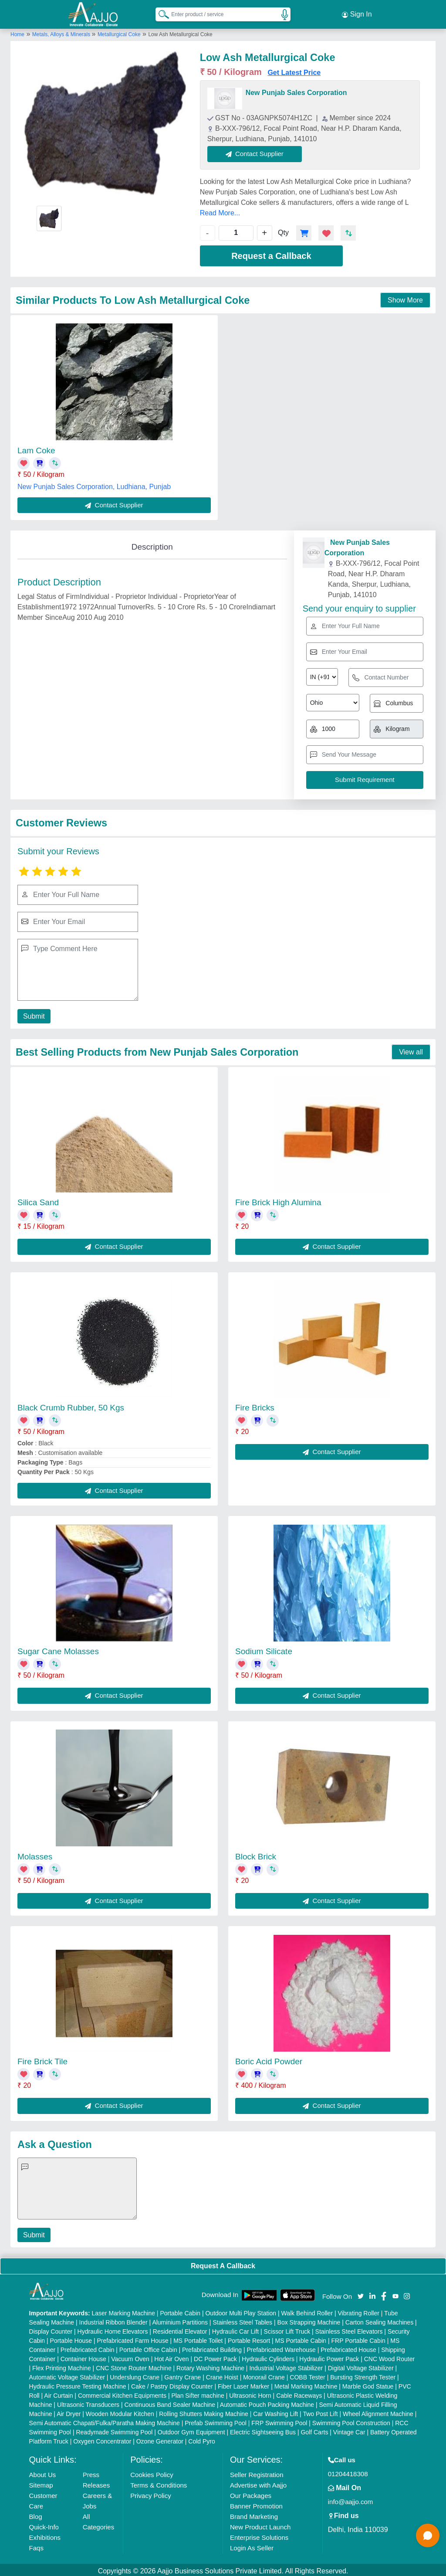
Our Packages (250, 2493)
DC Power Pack (215, 2356)
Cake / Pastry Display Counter (172, 2383)
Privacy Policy (150, 2493)
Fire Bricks (254, 1405)
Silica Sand (38, 1199)
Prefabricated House (348, 2347)
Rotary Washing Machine (210, 2365)
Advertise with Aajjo (258, 2482)
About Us (42, 2472)
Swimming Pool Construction (351, 2420)
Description (152, 544)
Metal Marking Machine (306, 2383)
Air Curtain (58, 2392)
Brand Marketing (254, 2514)
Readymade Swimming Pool (114, 2429)
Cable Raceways (299, 2392)
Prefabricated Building (212, 2347)
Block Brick (255, 1854)
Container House (83, 2356)
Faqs (36, 2545)
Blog (35, 2514)
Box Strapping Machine (309, 2319)
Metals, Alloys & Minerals (62, 32)
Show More (405, 297)
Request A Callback (223, 2263)
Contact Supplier (258, 151)
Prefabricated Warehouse (281, 2347)
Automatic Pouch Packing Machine (267, 2402)
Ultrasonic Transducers (88, 2402)
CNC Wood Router (389, 2356)
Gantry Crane (182, 2374)
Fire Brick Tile (42, 2058)
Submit (33, 1013)
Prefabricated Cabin (88, 2347)
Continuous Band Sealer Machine (170, 2402)
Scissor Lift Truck (287, 2328)
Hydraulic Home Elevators (113, 2328)
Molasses (34, 1854)
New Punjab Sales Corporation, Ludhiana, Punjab (94, 484)
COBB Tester (307, 2374)
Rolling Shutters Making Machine (203, 2411)
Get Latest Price (294, 70)
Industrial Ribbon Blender (113, 2319)
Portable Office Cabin (148, 2347)
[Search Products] (160, 12)
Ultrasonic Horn (250, 2392)
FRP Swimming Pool (279, 2420)
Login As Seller (252, 2545)
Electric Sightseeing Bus (263, 2429)
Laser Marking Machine (123, 2310)
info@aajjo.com (350, 2499)
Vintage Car (349, 2429)
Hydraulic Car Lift (235, 2328)
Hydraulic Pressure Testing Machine (77, 2383)
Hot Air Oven (171, 2356)
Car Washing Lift (275, 2411)
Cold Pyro (201, 2438)
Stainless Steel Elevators (349, 2328)
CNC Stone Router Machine (134, 2365)
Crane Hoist (222, 2374)
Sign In (357, 13)
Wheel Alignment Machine (378, 2411)
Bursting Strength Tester (362, 2374)
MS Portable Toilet (198, 2338)
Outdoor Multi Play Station (240, 2310)
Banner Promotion (256, 2503)
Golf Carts (314, 2429)
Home (17, 32)
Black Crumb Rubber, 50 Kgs (70, 1405)
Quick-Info (44, 2524)
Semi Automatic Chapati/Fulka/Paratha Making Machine (104, 2420)
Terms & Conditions (158, 2482)
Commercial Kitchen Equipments (122, 2392)
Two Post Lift (320, 2411)
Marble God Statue (368, 2383)
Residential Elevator (180, 2328)
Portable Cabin (180, 2310)
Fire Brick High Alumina (278, 1199)
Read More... (220, 210)
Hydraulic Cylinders (268, 2356)
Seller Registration (257, 2472)
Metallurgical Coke (119, 32)
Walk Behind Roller (307, 2310)
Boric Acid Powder (268, 2058)
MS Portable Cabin (301, 2338)
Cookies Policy (151, 2472)
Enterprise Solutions (259, 2535)
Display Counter (51, 2328)
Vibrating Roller (358, 2310)
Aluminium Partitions (180, 2319)
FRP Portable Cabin (358, 2338)
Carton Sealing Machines (379, 2319)
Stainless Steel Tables (242, 2319)
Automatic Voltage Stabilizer (67, 2374)
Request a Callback (271, 253)
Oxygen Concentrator (102, 2438)
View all (411, 1049)
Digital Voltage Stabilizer (361, 2365)
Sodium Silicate (263, 1648)
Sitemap (41, 2482)
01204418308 (348, 2471)
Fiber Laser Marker (243, 2383)
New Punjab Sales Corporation (296, 90)
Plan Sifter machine (197, 2392)
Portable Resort (249, 2338)
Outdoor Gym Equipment (191, 2429)
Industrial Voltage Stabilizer (286, 2365)
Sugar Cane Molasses (58, 1648)
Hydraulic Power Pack (329, 2356)
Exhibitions (45, 2535)
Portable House (71, 2338)
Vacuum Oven (130, 2356)
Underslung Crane (134, 2374)
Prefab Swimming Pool (216, 2420)
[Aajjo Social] (361, 2293)
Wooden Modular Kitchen (120, 2411)
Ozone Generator (159, 2438)
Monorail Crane (264, 2374)
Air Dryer (69, 2411)
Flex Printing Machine (61, 2365)
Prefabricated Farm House (133, 2338)
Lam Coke (36, 447)
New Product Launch (260, 2524)
